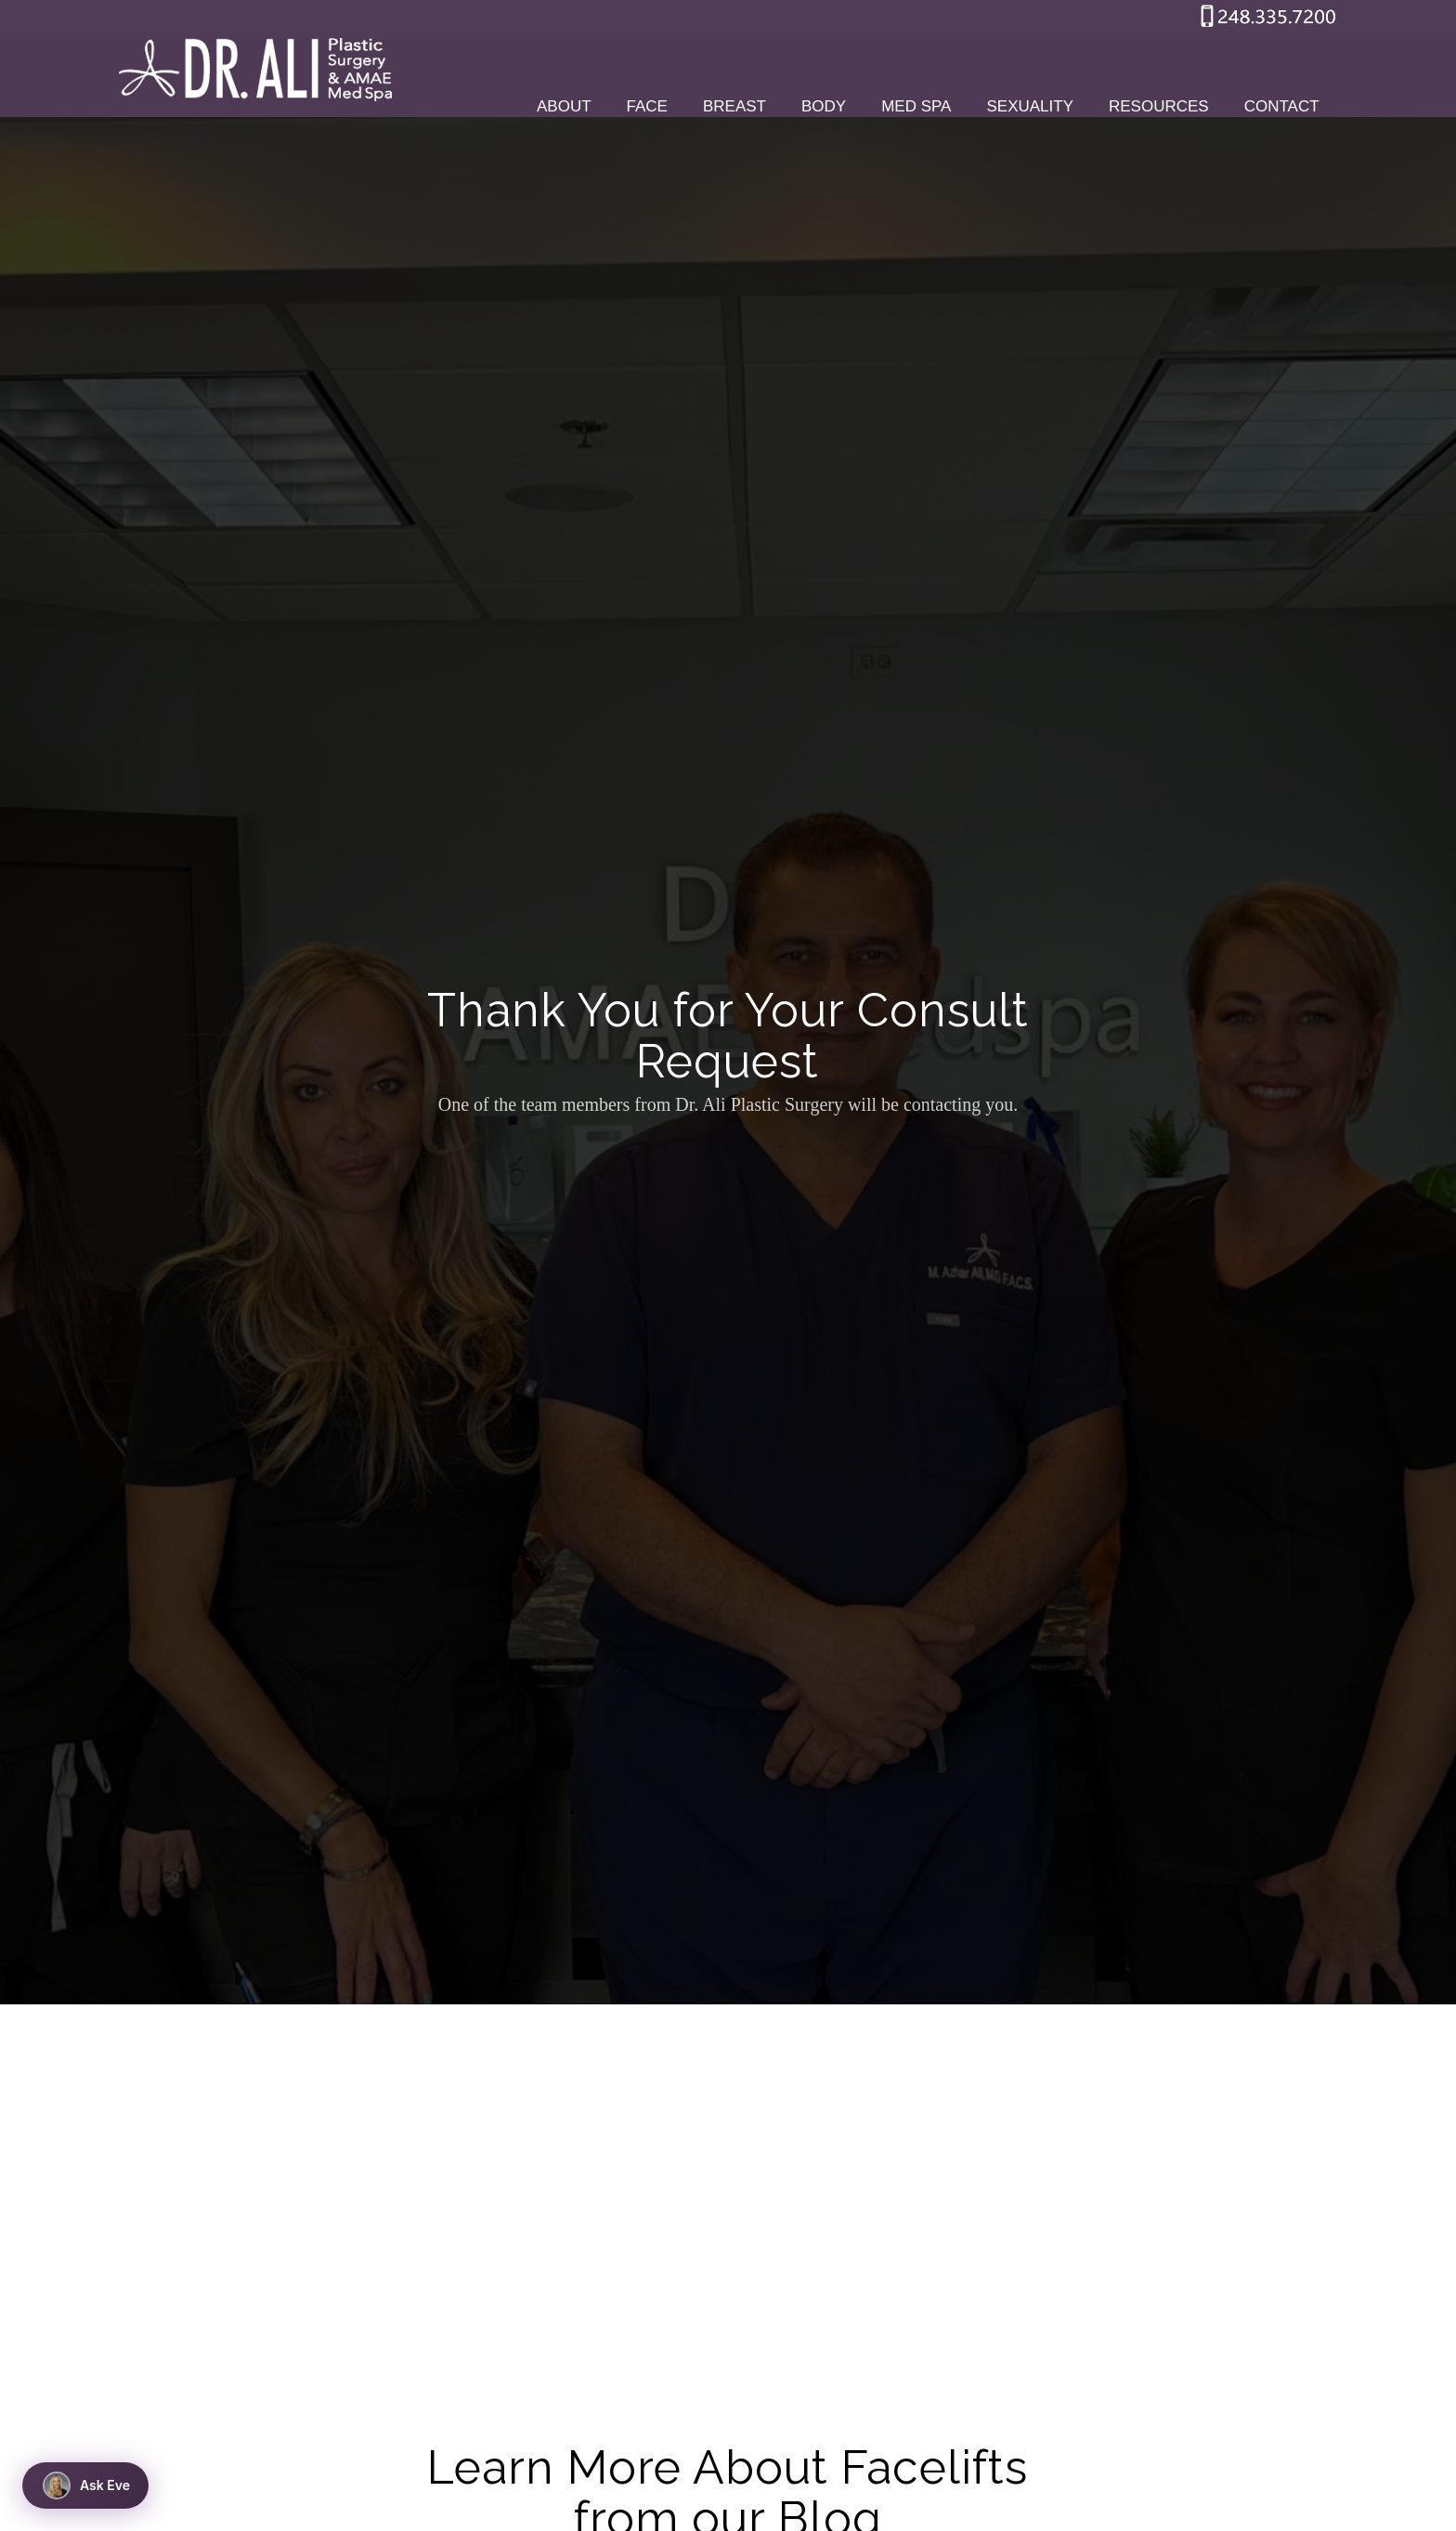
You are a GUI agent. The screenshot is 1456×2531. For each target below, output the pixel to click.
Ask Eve (86, 2485)
